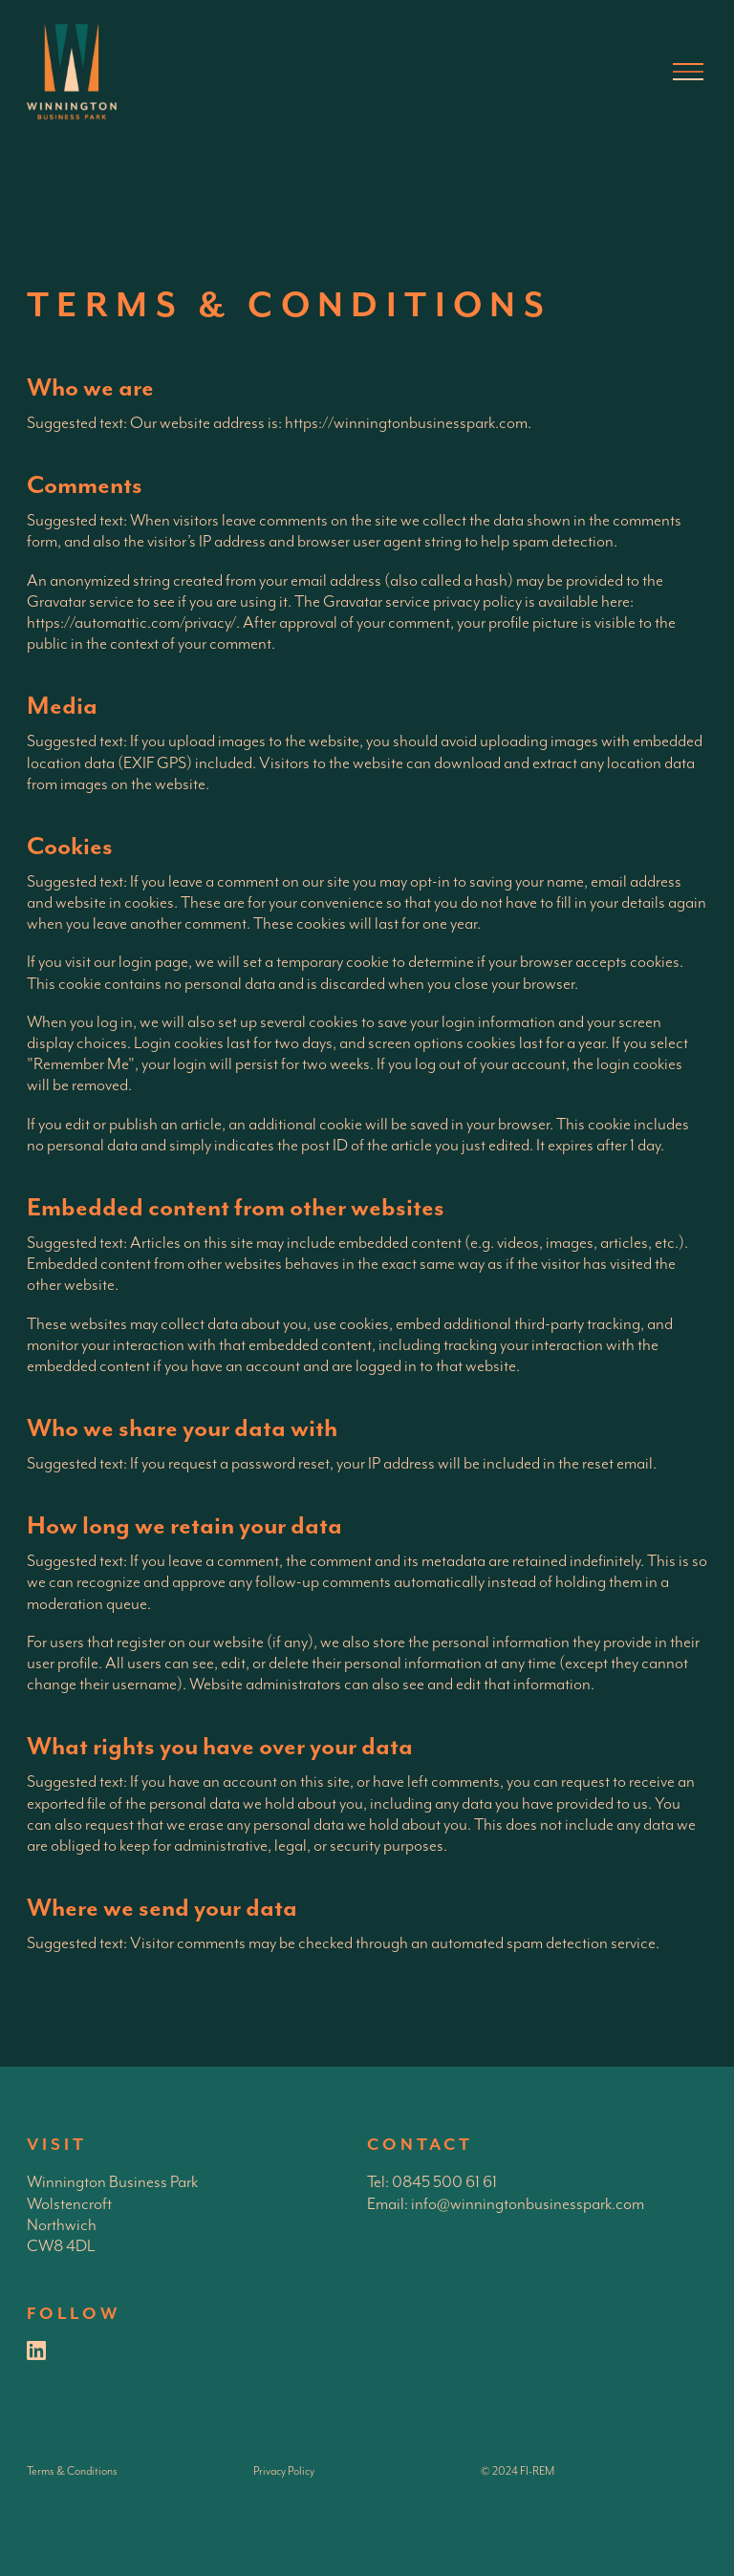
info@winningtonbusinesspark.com (527, 2204)
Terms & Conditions (72, 2471)
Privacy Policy (283, 2471)
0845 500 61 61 (444, 2182)
